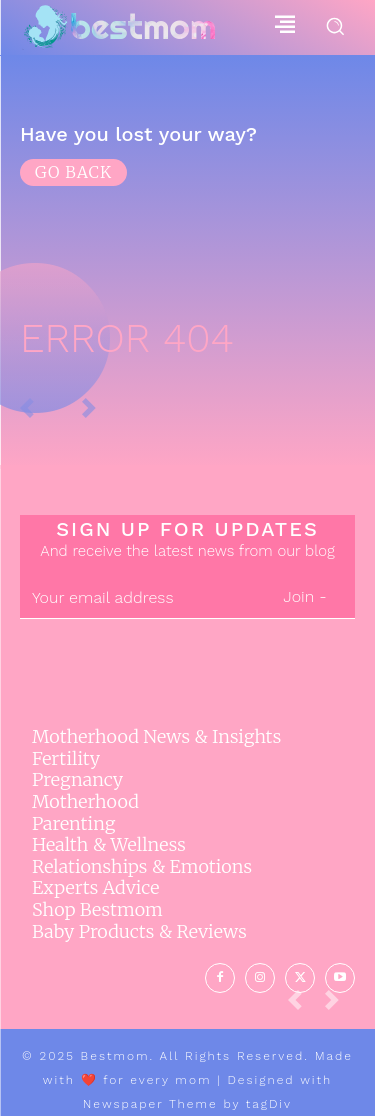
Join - (304, 596)
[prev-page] (303, 1005)
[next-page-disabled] (340, 1005)
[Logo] (118, 27)
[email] (137, 598)
